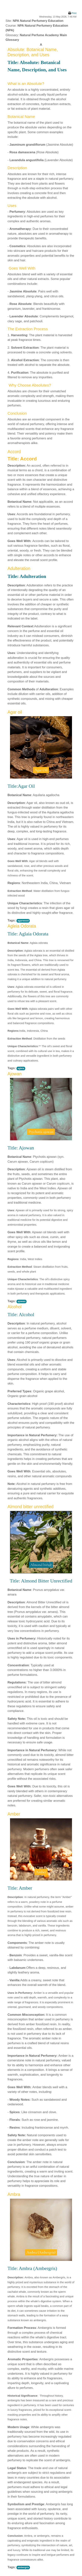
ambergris (23, 2567)
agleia (20, 1068)
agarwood (23, 920)
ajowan (21, 1301)
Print (74, 13)
